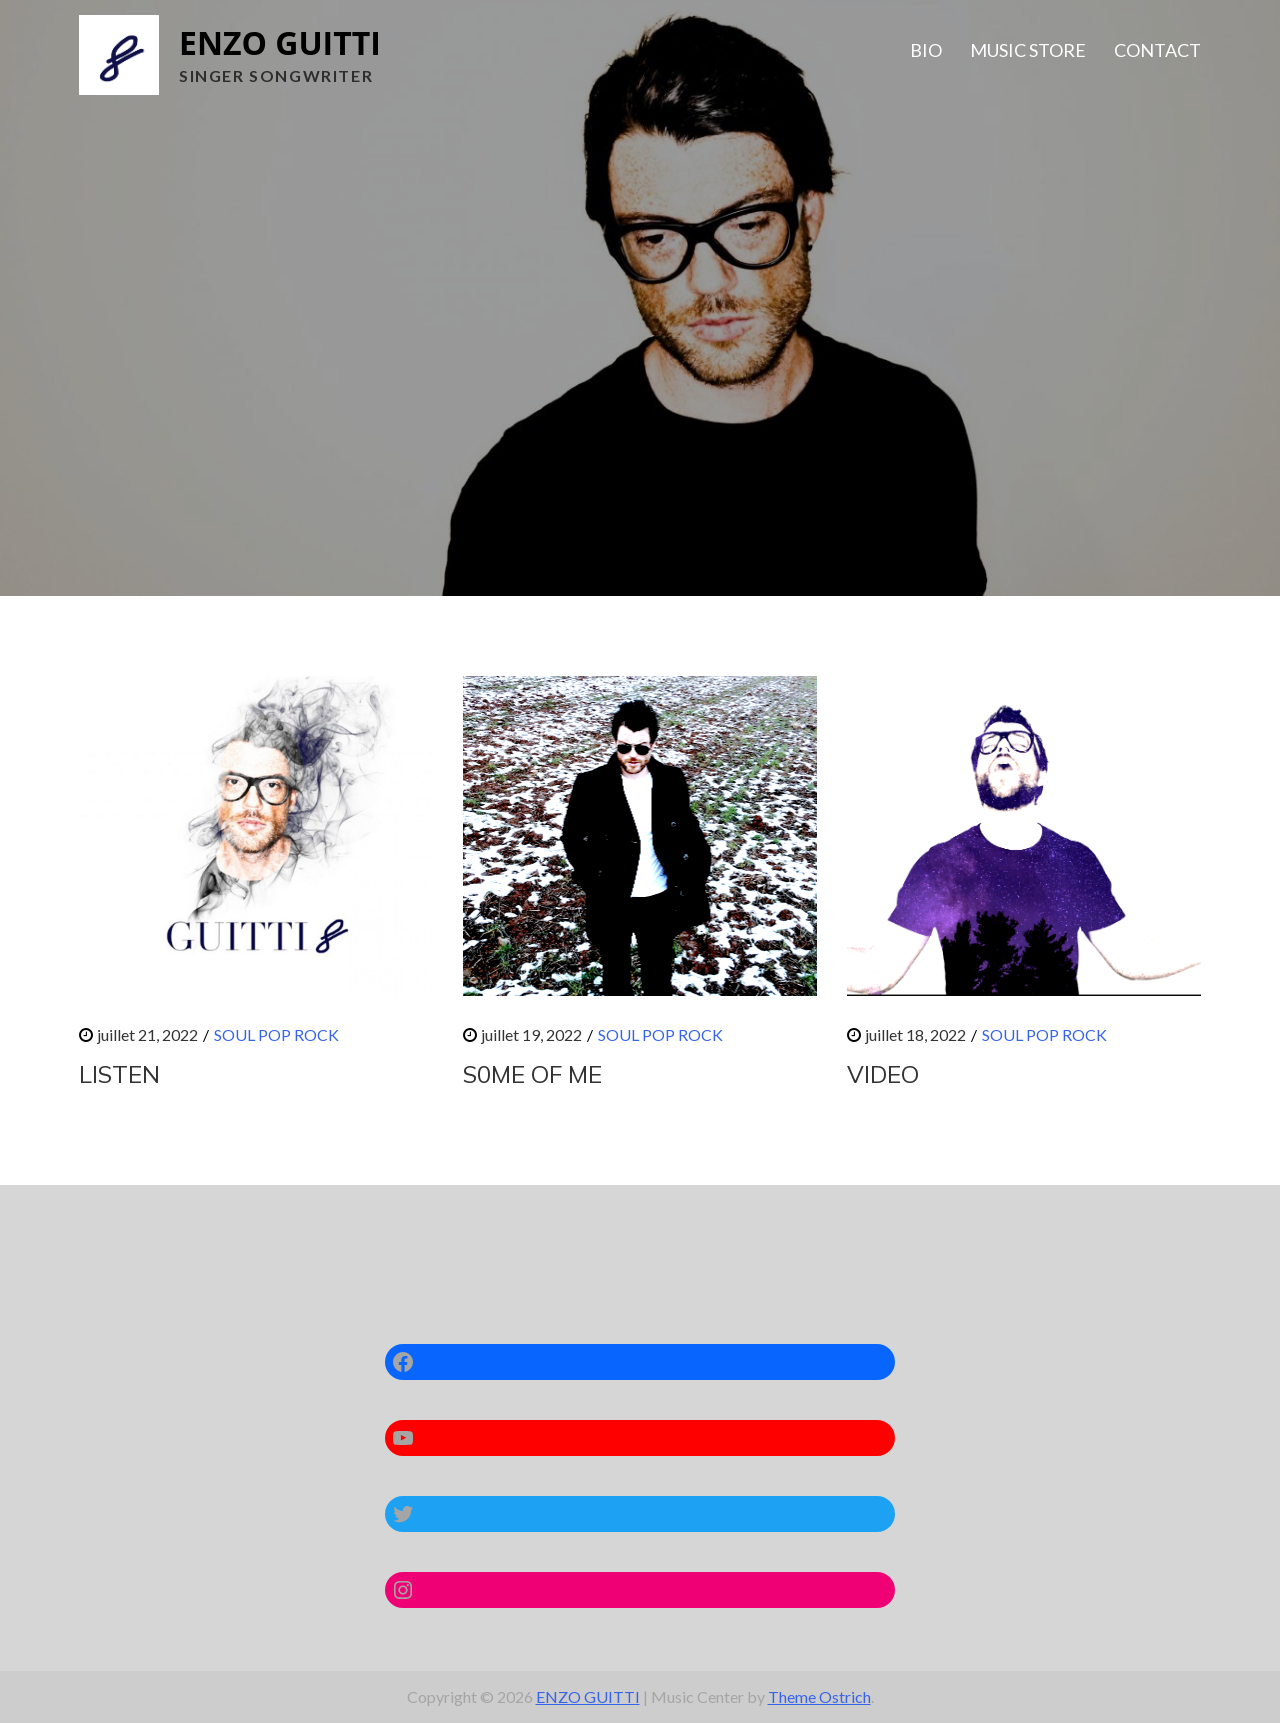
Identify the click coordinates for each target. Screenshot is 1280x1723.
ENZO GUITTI (280, 42)
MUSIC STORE (1028, 50)
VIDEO (883, 1074)
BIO (926, 50)
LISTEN (119, 1074)
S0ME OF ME (532, 1074)
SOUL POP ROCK (276, 1034)
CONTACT (1157, 50)
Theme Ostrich (819, 1696)
